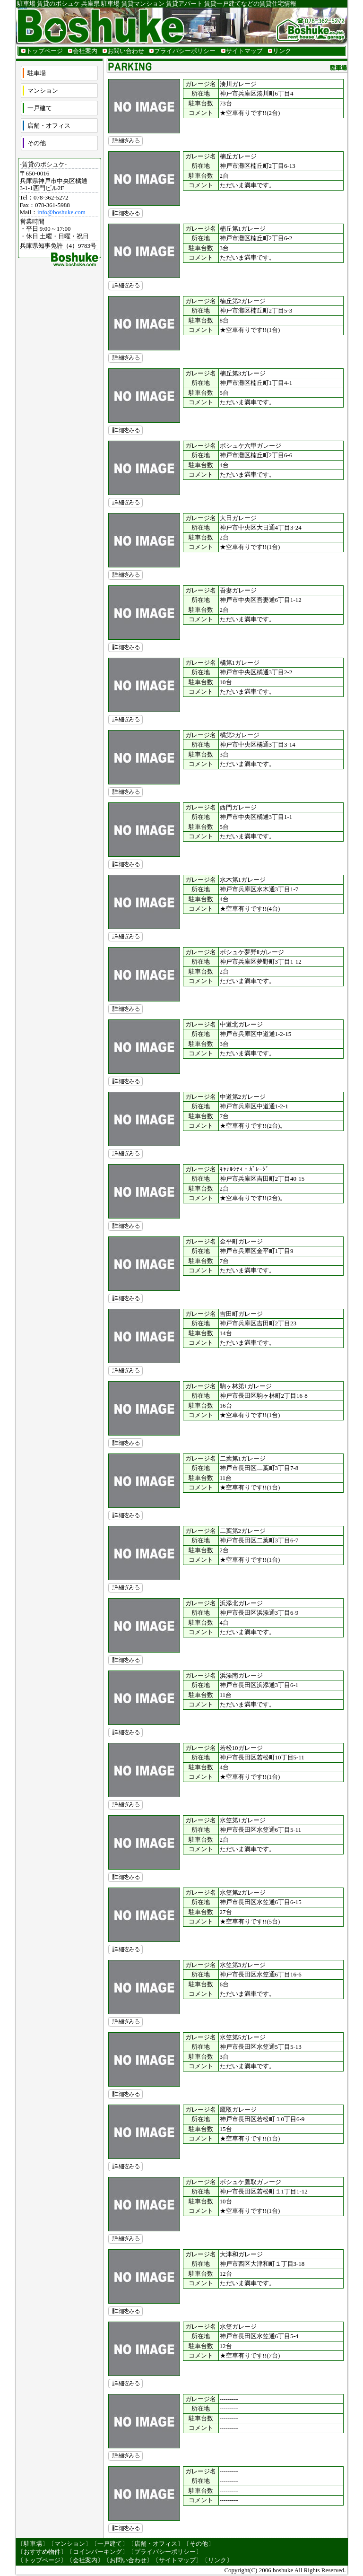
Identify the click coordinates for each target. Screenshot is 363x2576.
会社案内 (85, 50)
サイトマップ (244, 50)
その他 (36, 143)
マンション (42, 90)
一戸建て (39, 108)
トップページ (44, 50)
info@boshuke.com (61, 212)
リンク (282, 50)
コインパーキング (97, 2551)
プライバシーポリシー (185, 50)
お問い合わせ (125, 50)
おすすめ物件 (42, 2551)
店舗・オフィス (48, 125)
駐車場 (36, 73)
